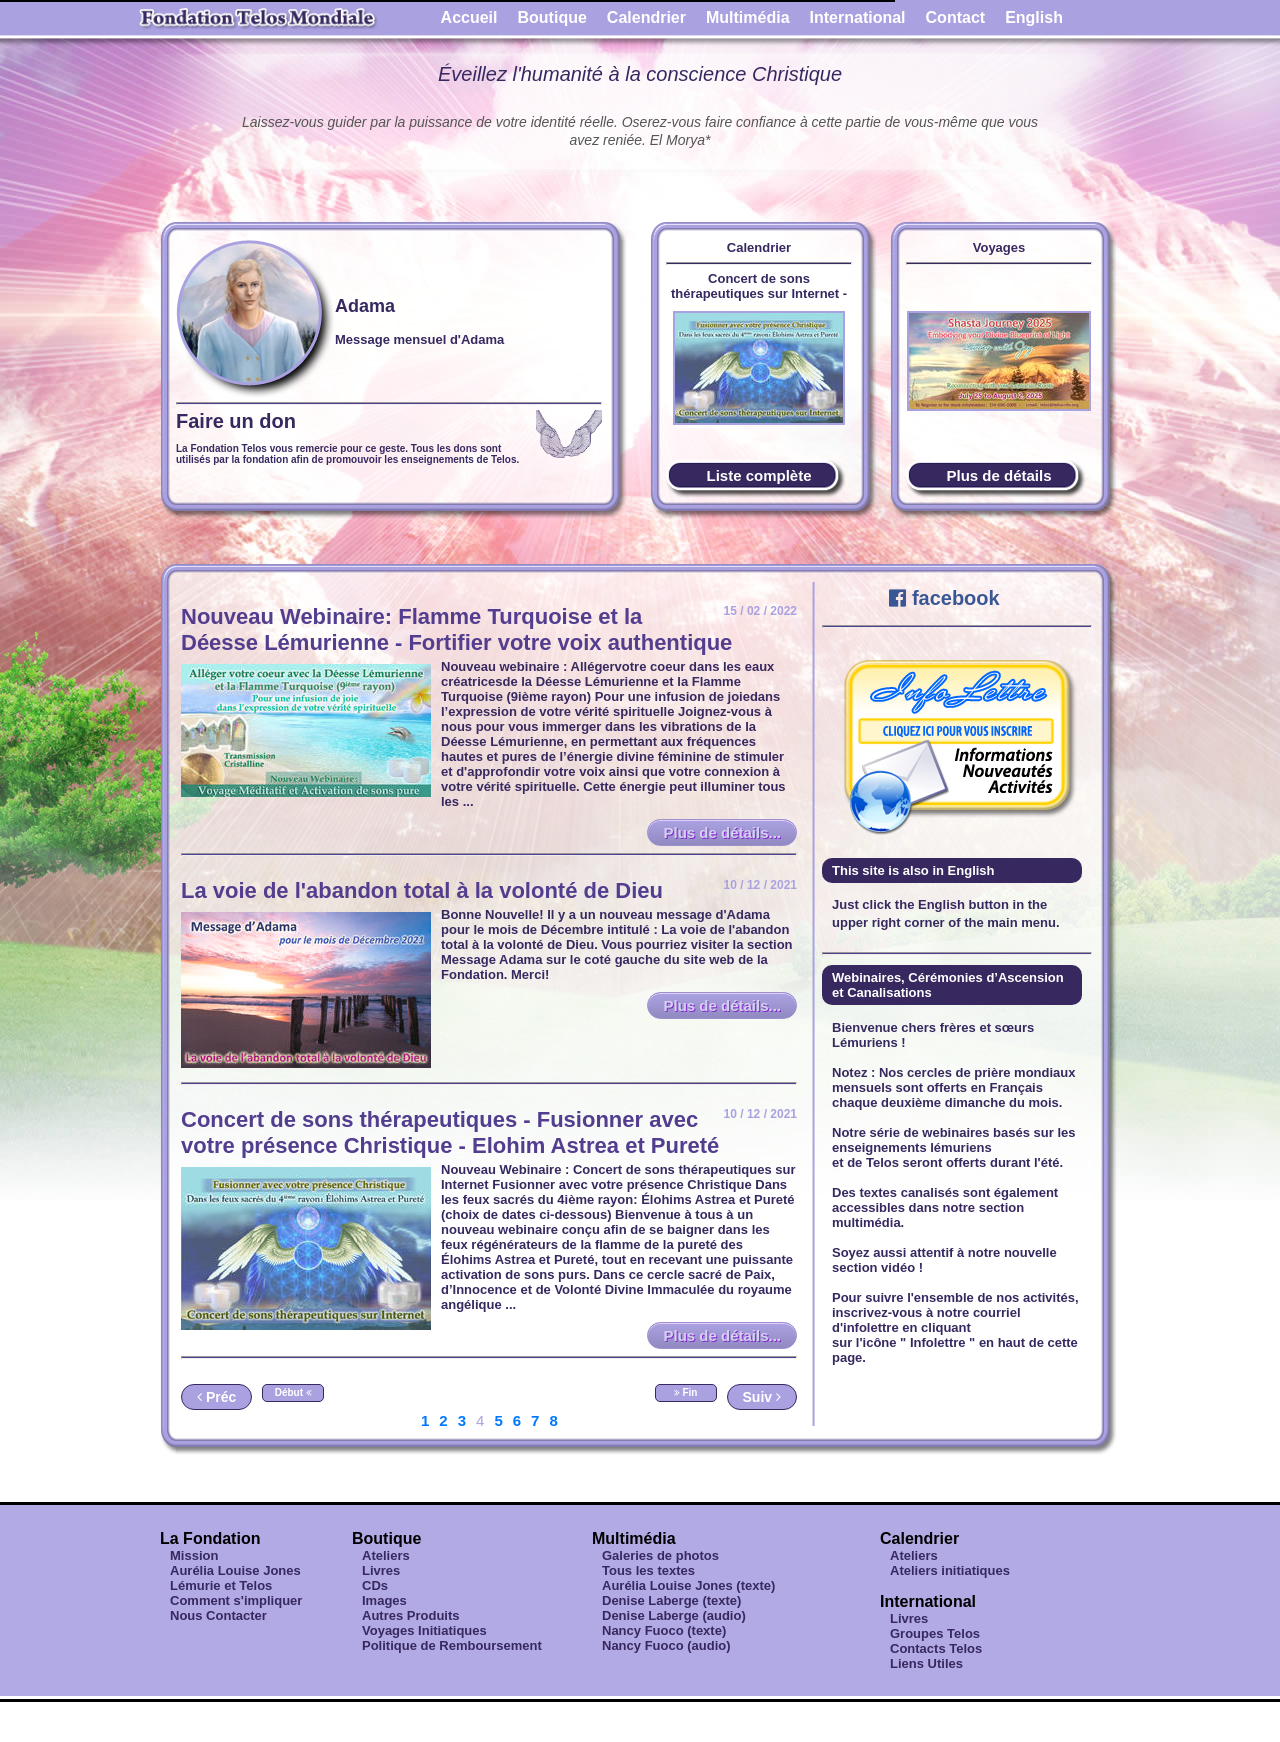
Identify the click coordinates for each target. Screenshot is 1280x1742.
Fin (686, 1392)
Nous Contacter (218, 1615)
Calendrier (646, 17)
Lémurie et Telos (221, 1585)
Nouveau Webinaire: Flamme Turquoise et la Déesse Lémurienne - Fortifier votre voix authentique (456, 629)
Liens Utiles (926, 1663)
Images (384, 1600)
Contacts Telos (936, 1648)
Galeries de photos (660, 1555)
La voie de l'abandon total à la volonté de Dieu (422, 890)
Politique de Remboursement (452, 1645)
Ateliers (386, 1555)
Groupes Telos (935, 1633)
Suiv (762, 1397)
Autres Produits (411, 1615)
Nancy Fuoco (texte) (664, 1630)
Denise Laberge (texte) (671, 1600)
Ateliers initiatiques (950, 1570)
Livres (381, 1570)
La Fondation (210, 1538)
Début (293, 1392)
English (1034, 17)
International (858, 17)
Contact (956, 17)
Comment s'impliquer (236, 1600)
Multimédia (748, 17)
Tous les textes (648, 1570)
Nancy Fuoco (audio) (666, 1645)
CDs (375, 1585)
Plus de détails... (722, 832)
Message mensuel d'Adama (419, 339)
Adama (365, 306)
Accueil (469, 17)
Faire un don (236, 421)
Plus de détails (998, 475)
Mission (194, 1555)
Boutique (552, 17)
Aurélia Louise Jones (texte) (688, 1585)
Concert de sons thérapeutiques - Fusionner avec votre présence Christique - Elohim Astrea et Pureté (450, 1132)
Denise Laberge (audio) (674, 1615)
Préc (216, 1397)
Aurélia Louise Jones (235, 1570)
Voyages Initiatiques (424, 1630)
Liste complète (758, 475)
